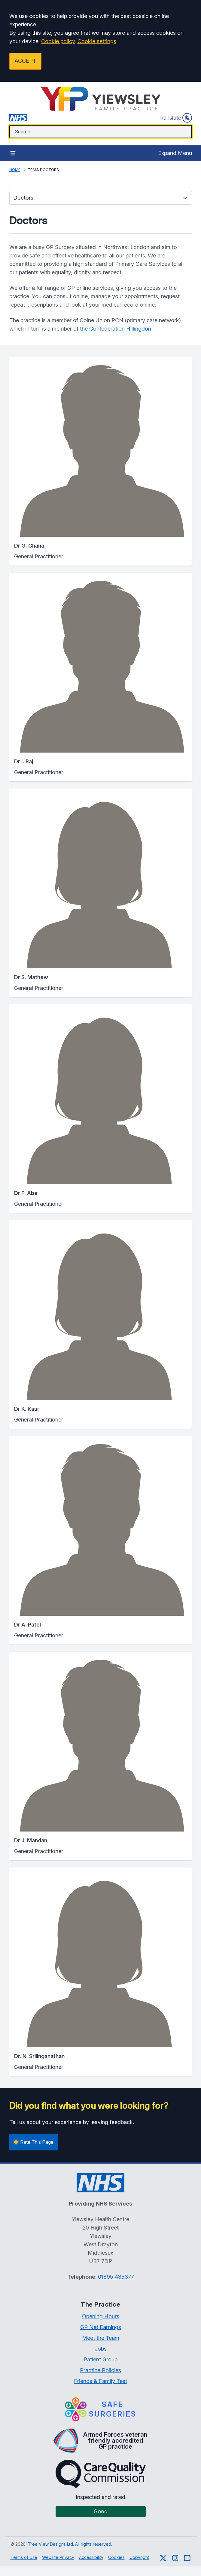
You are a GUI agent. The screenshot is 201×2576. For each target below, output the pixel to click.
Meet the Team (100, 2338)
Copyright (139, 2557)
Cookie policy (58, 41)
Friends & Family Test (100, 2381)
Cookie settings (97, 41)
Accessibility (91, 2557)
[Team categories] (100, 198)
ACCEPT (25, 61)
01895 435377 (116, 2277)
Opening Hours (100, 2316)
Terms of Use (24, 2557)
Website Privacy (58, 2557)
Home (14, 170)
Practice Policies (100, 2370)
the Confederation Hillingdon (115, 328)
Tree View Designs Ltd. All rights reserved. (70, 2544)
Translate (175, 118)
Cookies (116, 2557)
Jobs (101, 2349)
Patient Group (100, 2359)
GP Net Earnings (100, 2327)
